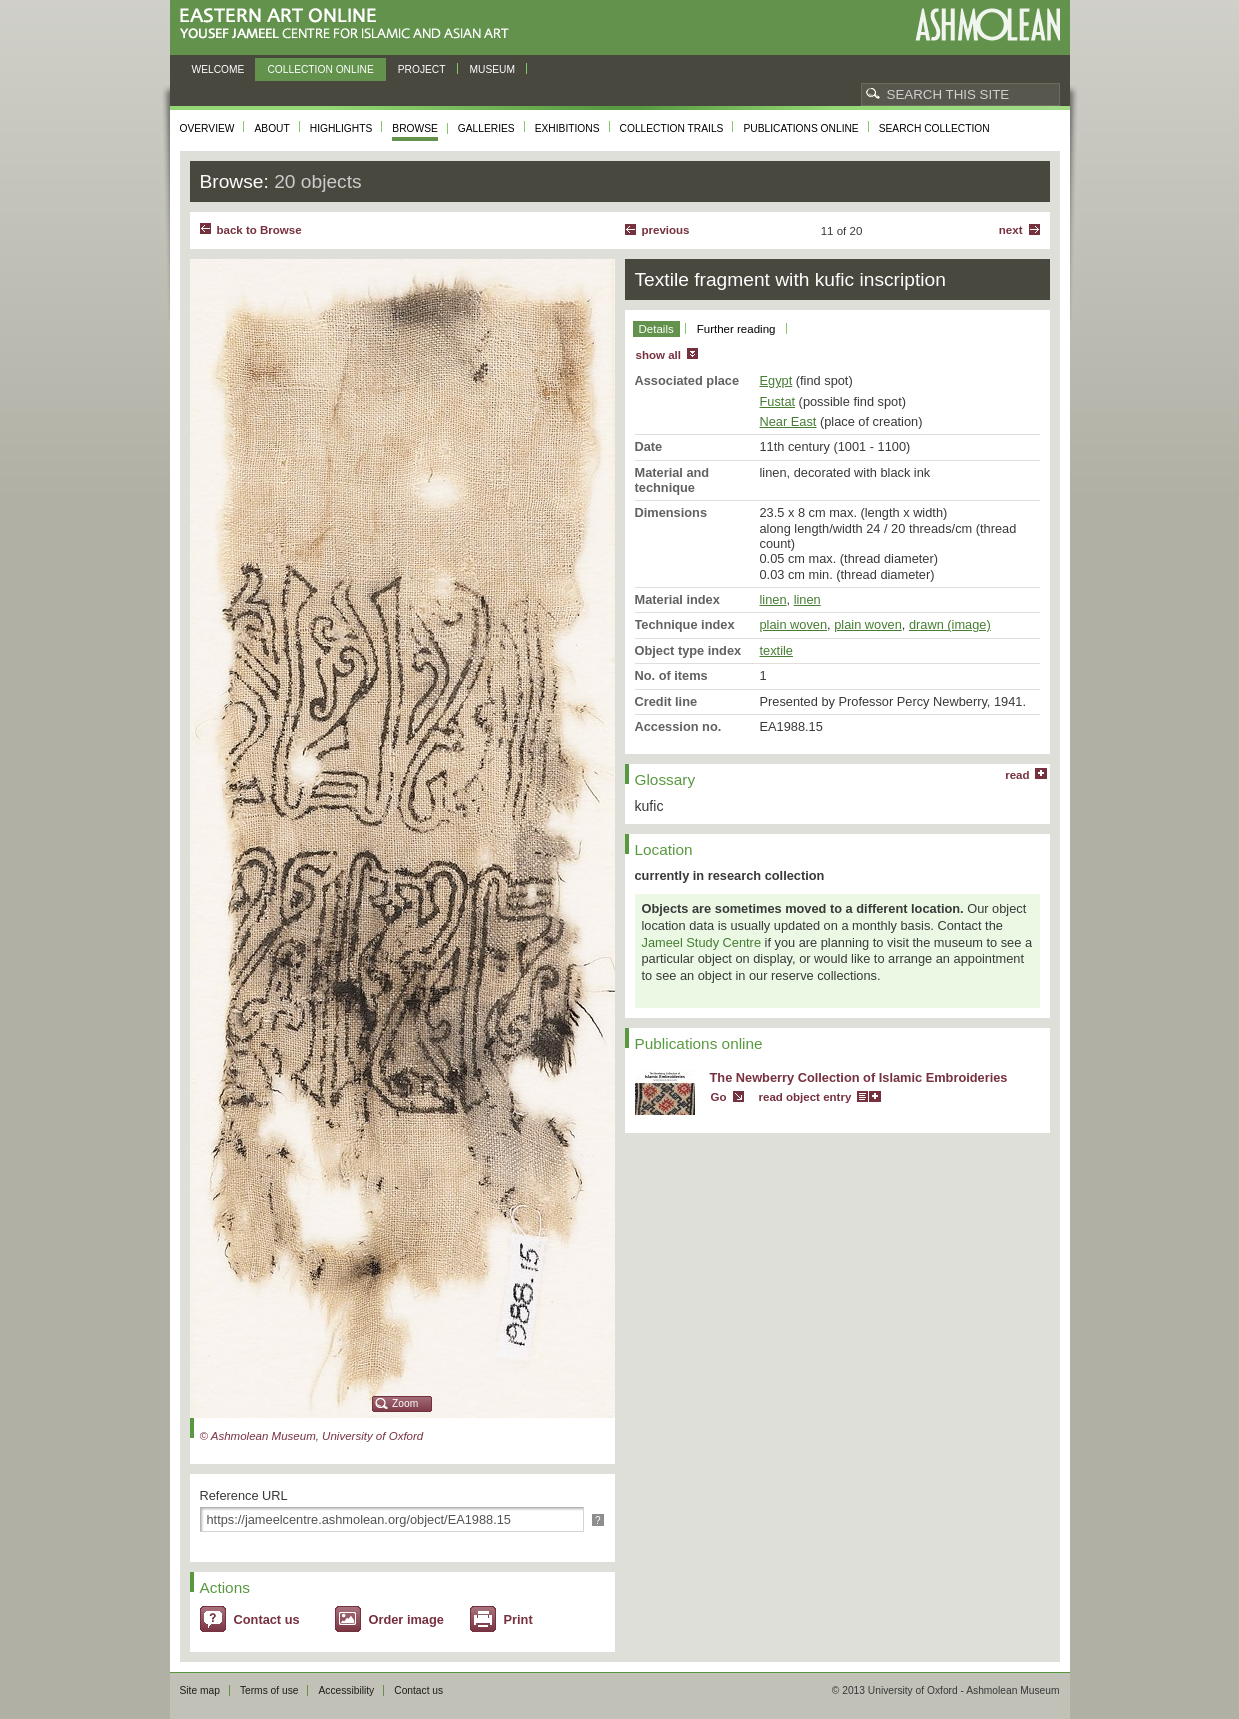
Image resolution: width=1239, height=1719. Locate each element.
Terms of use (269, 1690)
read (1017, 775)
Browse (415, 128)
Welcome (218, 69)
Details (656, 329)
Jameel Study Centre (702, 942)
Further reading (736, 329)
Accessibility (346, 1690)
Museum (493, 69)
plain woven (794, 624)
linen (773, 599)
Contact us (267, 1619)
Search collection (934, 128)
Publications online (800, 128)
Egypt (776, 380)
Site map (200, 1690)
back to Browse (259, 230)
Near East (788, 421)
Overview (207, 128)
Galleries (486, 128)
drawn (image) (950, 624)
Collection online (320, 69)
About (271, 128)
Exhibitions (567, 128)
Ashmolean (987, 24)
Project (422, 69)
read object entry (805, 1097)
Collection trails (672, 128)
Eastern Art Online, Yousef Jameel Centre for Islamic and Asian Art (349, 24)
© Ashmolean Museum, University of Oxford (312, 1436)
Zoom (405, 1403)
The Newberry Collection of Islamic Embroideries (859, 1077)
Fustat (778, 401)
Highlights (341, 128)
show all (658, 355)
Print (518, 1619)
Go (719, 1097)
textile (776, 650)
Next (1011, 230)
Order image (406, 1619)
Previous (666, 230)
